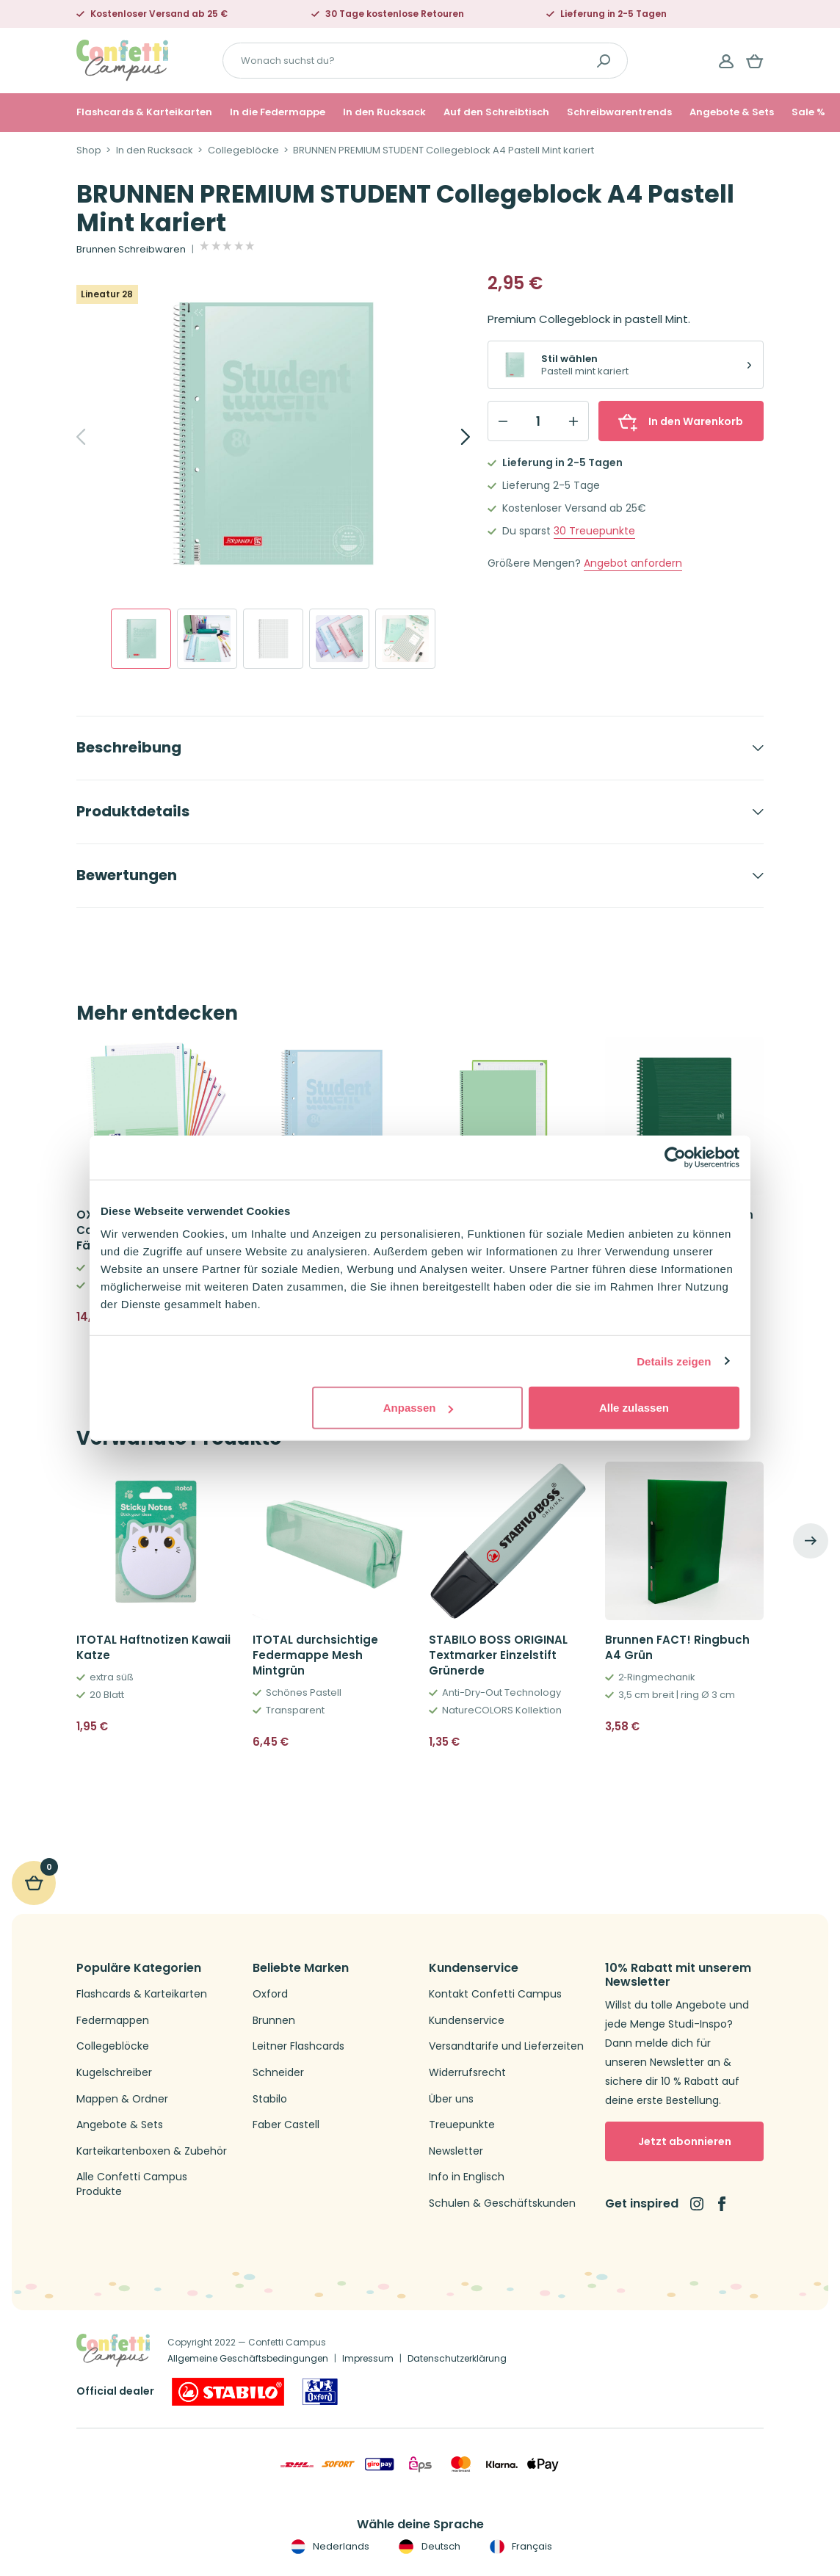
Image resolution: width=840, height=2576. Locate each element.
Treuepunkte (594, 531)
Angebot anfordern (633, 563)
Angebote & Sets (731, 112)
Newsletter (456, 2151)
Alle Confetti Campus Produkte (131, 2184)
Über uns (451, 2099)
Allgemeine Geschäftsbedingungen (247, 2358)
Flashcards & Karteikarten (144, 112)
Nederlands (328, 2546)
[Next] (449, 436)
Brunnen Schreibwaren (131, 249)
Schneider (278, 2073)
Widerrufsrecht (467, 2073)
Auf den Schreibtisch (496, 112)
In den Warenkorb (680, 421)
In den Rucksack (384, 112)
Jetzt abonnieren (684, 2141)
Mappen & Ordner (122, 2099)
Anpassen (418, 1407)
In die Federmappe (277, 112)
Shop (88, 150)
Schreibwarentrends (619, 112)
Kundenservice (466, 2021)
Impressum (368, 2358)
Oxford (270, 1994)
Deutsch (428, 2546)
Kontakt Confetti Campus (495, 1994)
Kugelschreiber (114, 2073)
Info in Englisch (466, 2177)
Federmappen (112, 2021)
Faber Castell (286, 2125)
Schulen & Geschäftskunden (502, 2203)
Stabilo (270, 2099)
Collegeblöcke (243, 150)
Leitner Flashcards (298, 2046)
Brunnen (274, 2021)
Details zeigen (674, 1360)
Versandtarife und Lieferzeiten (506, 2046)
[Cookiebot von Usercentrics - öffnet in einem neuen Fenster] (675, 1157)
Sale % (808, 112)
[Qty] (538, 421)
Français (519, 2546)
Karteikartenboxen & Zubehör (151, 2151)
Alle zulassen (634, 1407)
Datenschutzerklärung (457, 2358)
